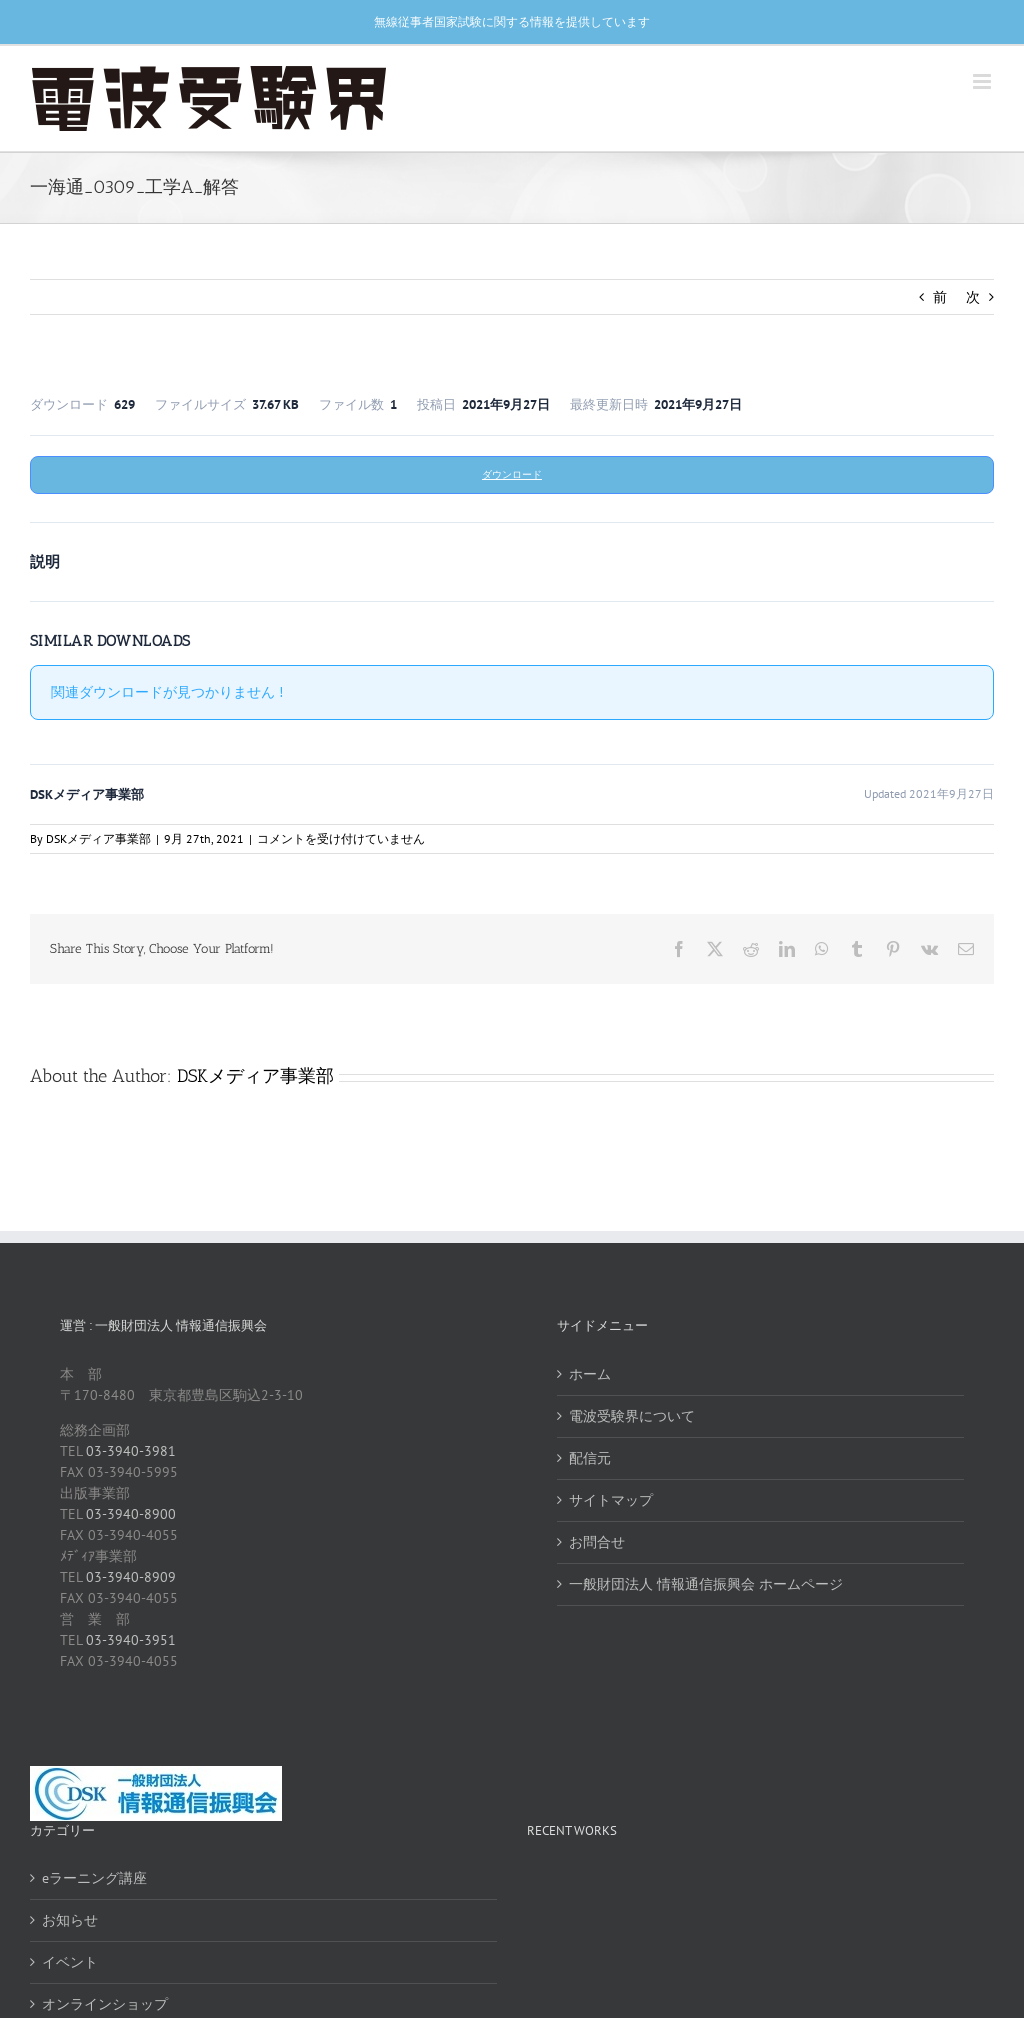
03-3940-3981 (131, 1451)
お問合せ (597, 1542)
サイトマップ (611, 1500)
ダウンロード (512, 474)
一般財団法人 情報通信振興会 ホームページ (706, 1584)
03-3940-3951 (131, 1640)
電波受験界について (632, 1416)
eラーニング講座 (94, 1878)
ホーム (590, 1374)
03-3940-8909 (131, 1577)
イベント (70, 1962)
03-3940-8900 (131, 1514)
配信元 (590, 1458)
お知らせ (70, 1920)
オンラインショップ (105, 2004)
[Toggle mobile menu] (983, 81)
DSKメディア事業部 (98, 838)
